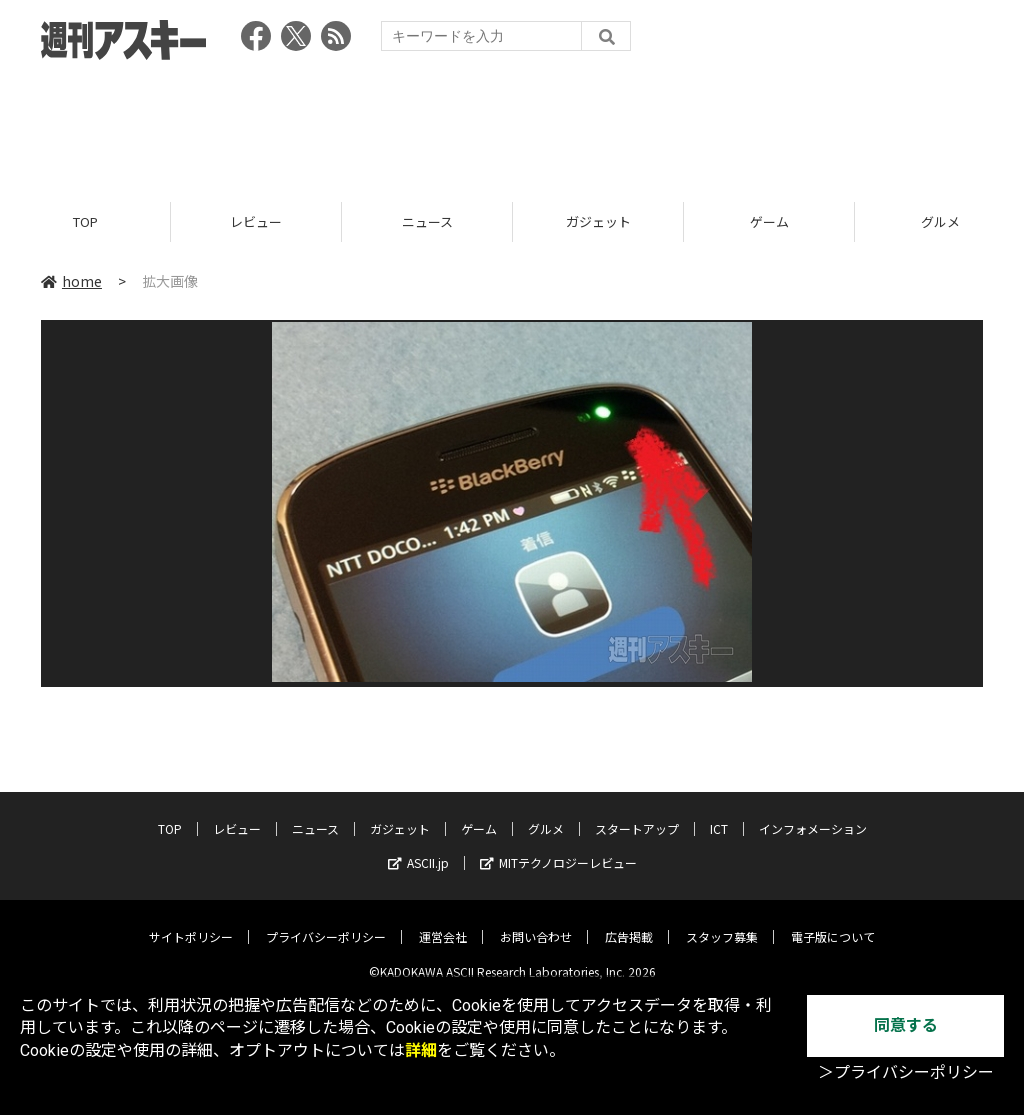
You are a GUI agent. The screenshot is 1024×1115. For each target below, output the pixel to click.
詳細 (421, 1050)
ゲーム (769, 222)
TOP (85, 222)
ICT (719, 814)
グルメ (546, 814)
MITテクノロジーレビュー (558, 848)
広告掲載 (629, 922)
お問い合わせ (536, 922)
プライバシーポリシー (326, 922)
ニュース (427, 222)
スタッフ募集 (722, 922)
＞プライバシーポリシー (906, 1072)
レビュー (256, 222)
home (71, 282)
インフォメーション (813, 814)
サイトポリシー (191, 922)
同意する (906, 1025)
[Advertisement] (512, 125)
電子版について (833, 922)
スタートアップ (637, 814)
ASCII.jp (418, 848)
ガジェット (598, 222)
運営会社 (443, 922)
